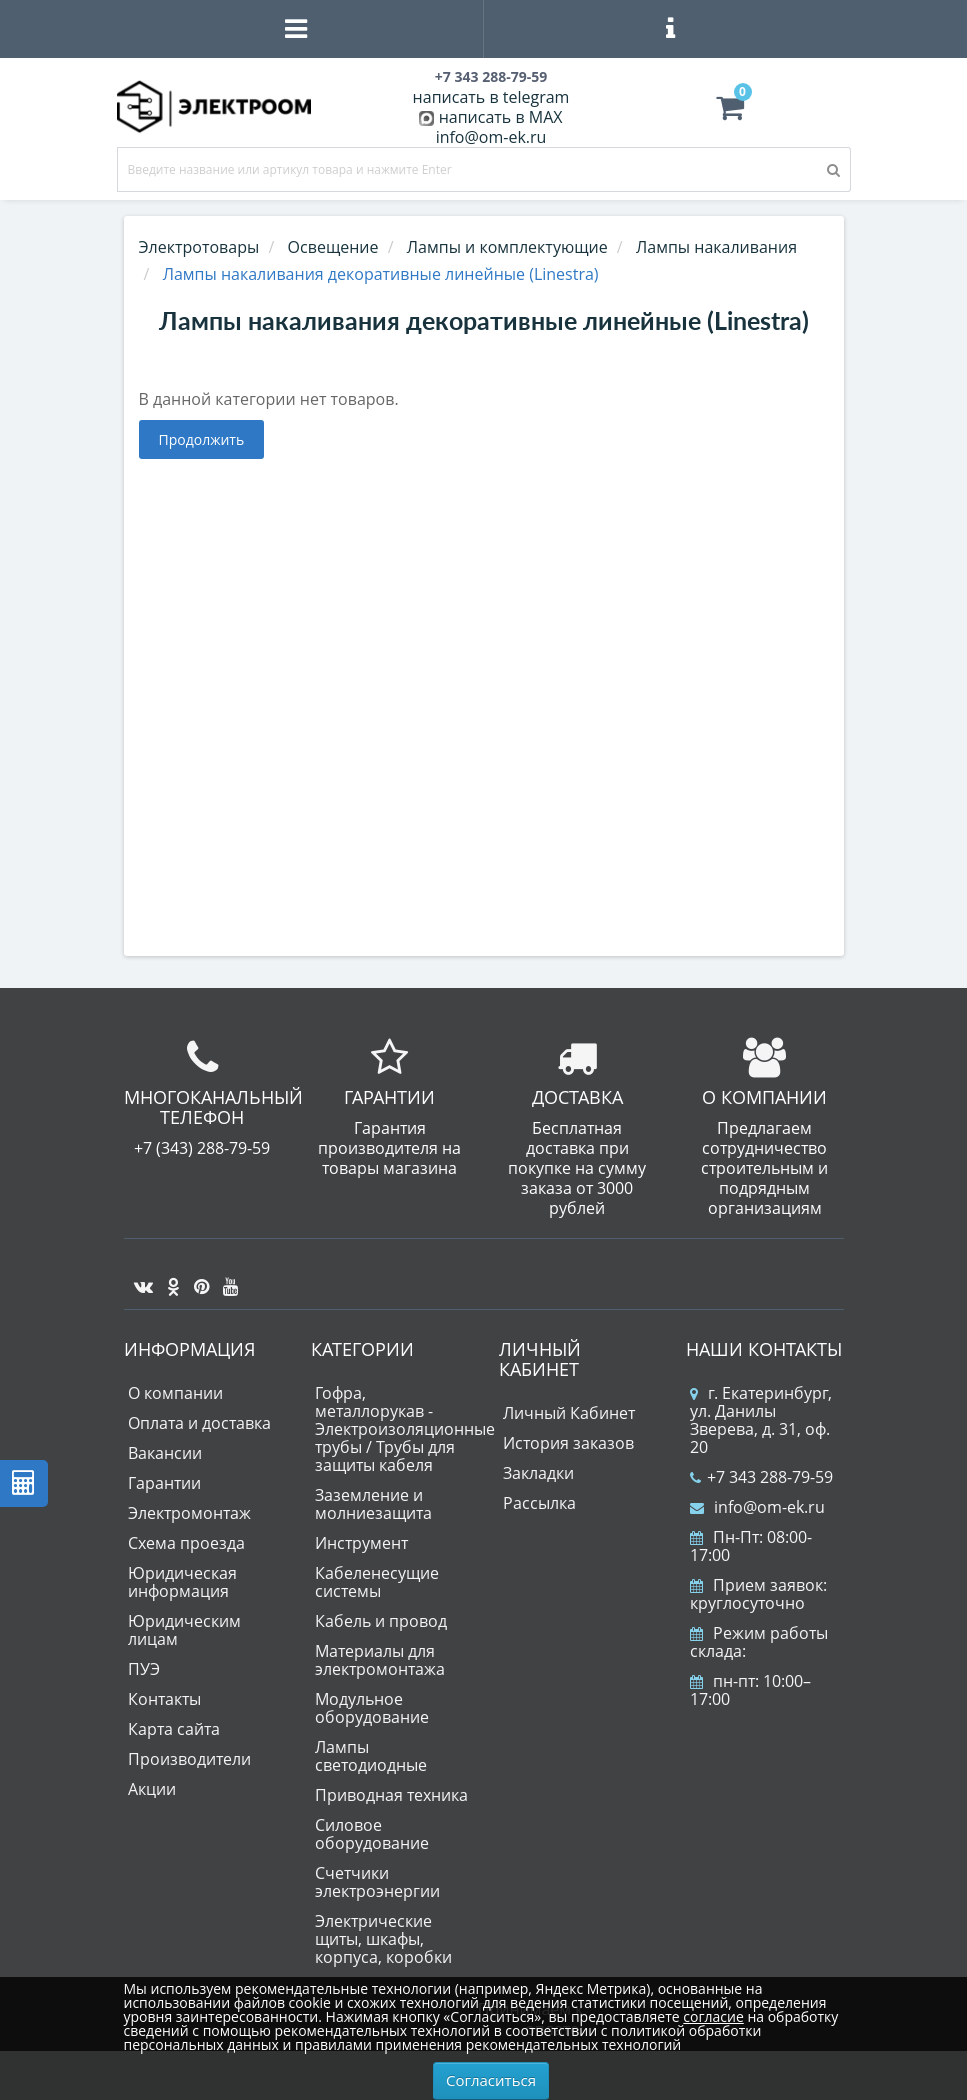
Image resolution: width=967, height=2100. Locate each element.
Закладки (538, 1473)
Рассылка (539, 1503)
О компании (175, 1393)
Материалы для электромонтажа (380, 1660)
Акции (152, 1789)
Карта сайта (174, 1729)
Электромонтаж (189, 1513)
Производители (189, 1759)
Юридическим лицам (184, 1630)
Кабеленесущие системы (377, 1582)
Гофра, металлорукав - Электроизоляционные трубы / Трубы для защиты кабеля (405, 1429)
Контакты (164, 1699)
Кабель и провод (381, 1621)
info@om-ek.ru (491, 137)
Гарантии (164, 1483)
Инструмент (361, 1543)
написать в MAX (501, 117)
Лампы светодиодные (371, 1756)
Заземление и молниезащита (373, 1504)
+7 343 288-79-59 (761, 1477)
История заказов (568, 1443)
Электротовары (199, 247)
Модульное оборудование (372, 1708)
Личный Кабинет (569, 1413)
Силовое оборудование (372, 1834)
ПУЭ (144, 1669)
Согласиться (491, 2080)
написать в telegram (491, 97)
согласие (713, 2016)
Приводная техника (391, 1795)
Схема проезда (186, 1543)
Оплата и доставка (199, 1423)
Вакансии (165, 1453)
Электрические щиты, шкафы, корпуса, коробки (383, 1939)
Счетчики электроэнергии (377, 1882)
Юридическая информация (182, 1582)
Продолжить (202, 439)
